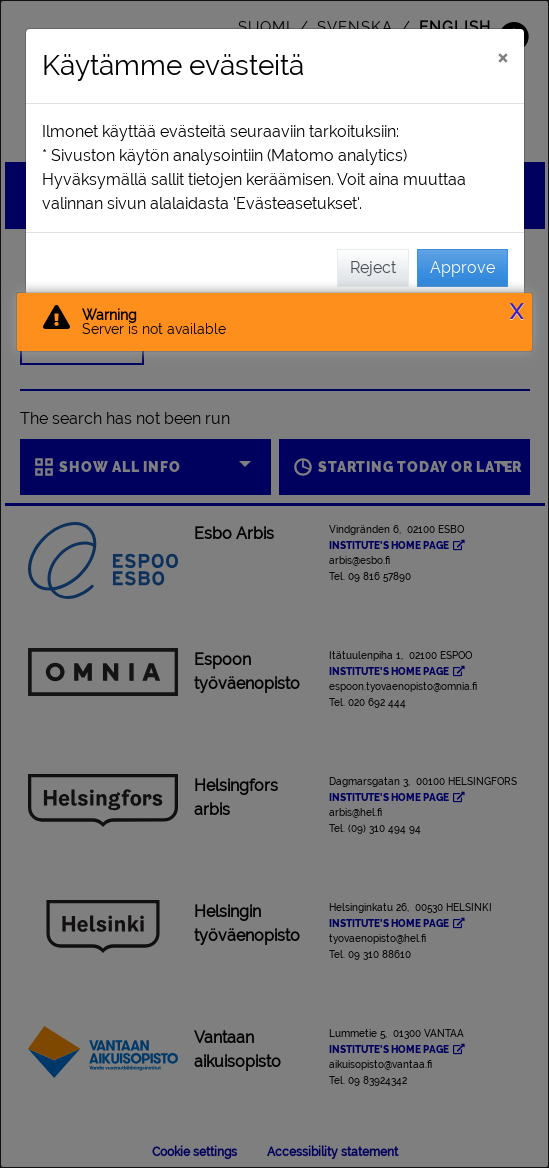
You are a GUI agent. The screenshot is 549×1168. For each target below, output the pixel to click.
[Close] (502, 57)
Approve (462, 267)
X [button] (516, 312)
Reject (373, 267)
